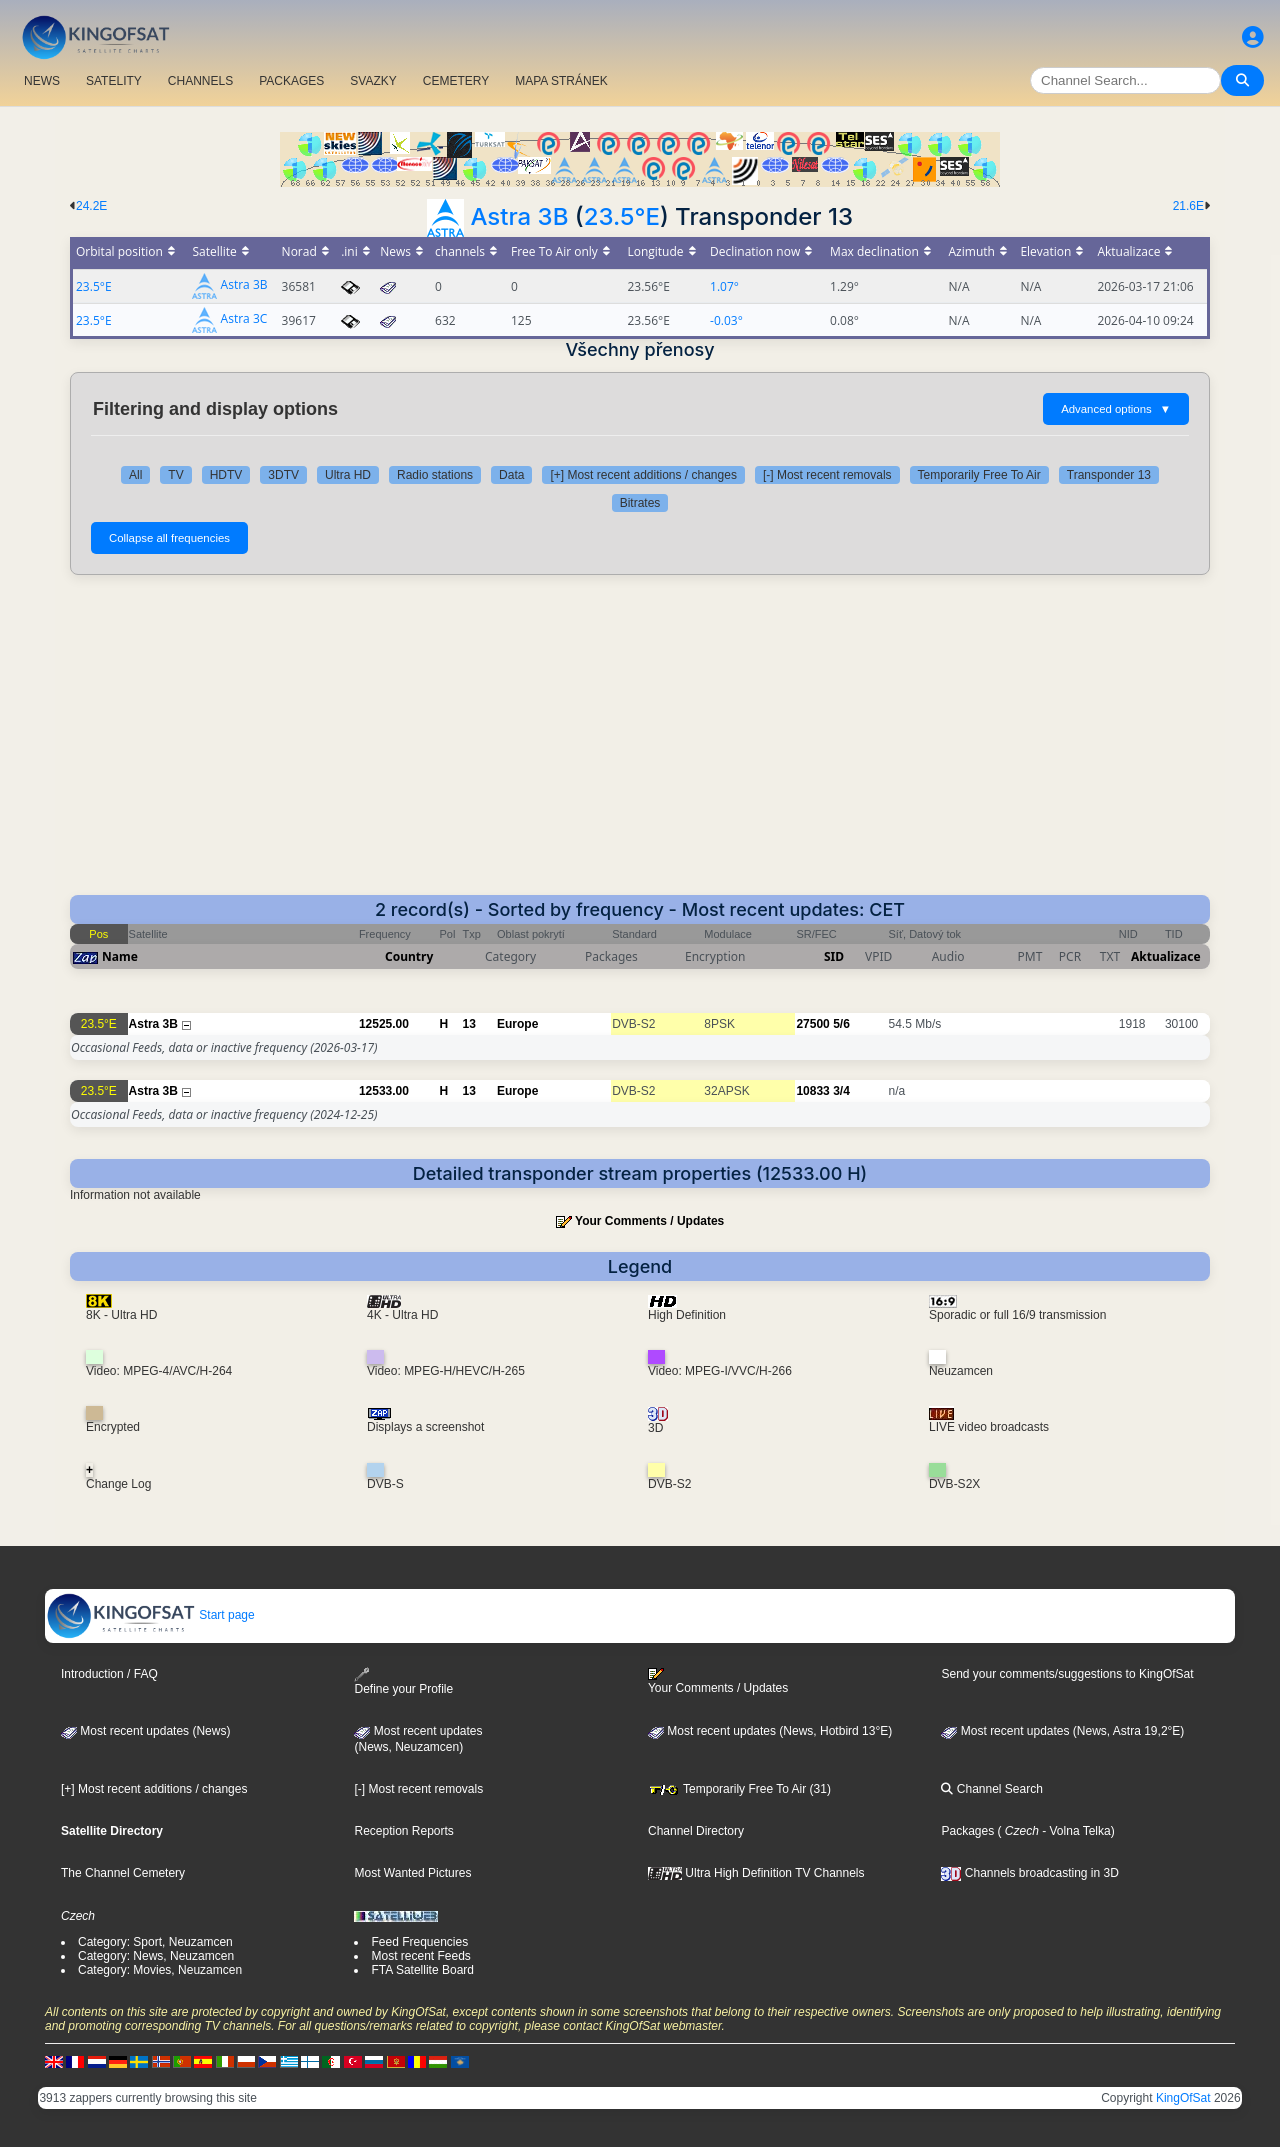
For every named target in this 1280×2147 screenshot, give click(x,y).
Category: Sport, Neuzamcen (155, 1942)
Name (120, 956)
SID (834, 956)
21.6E (1188, 206)
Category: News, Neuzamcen (156, 1956)
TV (175, 475)
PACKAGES (291, 81)
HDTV (226, 475)
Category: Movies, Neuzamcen (160, 1970)
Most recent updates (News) (145, 1731)
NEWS (42, 81)
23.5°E (622, 216)
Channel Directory (696, 1831)
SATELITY (114, 81)
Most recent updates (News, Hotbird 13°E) (770, 1731)
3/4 (841, 1091)
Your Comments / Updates (649, 1221)
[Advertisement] (640, 745)
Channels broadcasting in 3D (1029, 1873)
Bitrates (640, 503)
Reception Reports (403, 1831)
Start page (150, 1615)
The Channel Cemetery (123, 1873)
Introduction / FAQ (109, 1674)
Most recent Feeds (420, 1956)
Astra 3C (244, 319)
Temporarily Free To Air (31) (739, 1789)
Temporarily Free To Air (979, 475)
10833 (812, 1091)
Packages (967, 1831)
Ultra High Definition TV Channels (756, 1873)
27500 (812, 1024)
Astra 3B (519, 216)
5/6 (841, 1024)
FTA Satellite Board (422, 1970)
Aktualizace (1166, 956)
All (135, 475)
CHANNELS (200, 81)
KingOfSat (1183, 2098)
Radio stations (435, 475)
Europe (517, 1024)
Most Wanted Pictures (412, 1873)
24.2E (91, 206)
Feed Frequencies (419, 1942)
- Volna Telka (1075, 1831)
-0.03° (726, 320)
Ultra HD (348, 475)
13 (469, 1024)
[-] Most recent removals (827, 475)
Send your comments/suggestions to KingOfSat (1067, 1674)
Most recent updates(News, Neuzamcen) (418, 1739)
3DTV (283, 475)
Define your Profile (403, 1681)
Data (511, 475)
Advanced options (1116, 409)
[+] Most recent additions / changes (643, 475)
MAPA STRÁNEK (561, 81)
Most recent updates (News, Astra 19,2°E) (1062, 1731)
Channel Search (991, 1789)
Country (409, 956)
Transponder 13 (1109, 475)
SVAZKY (373, 81)
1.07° (724, 286)
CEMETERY (456, 81)
